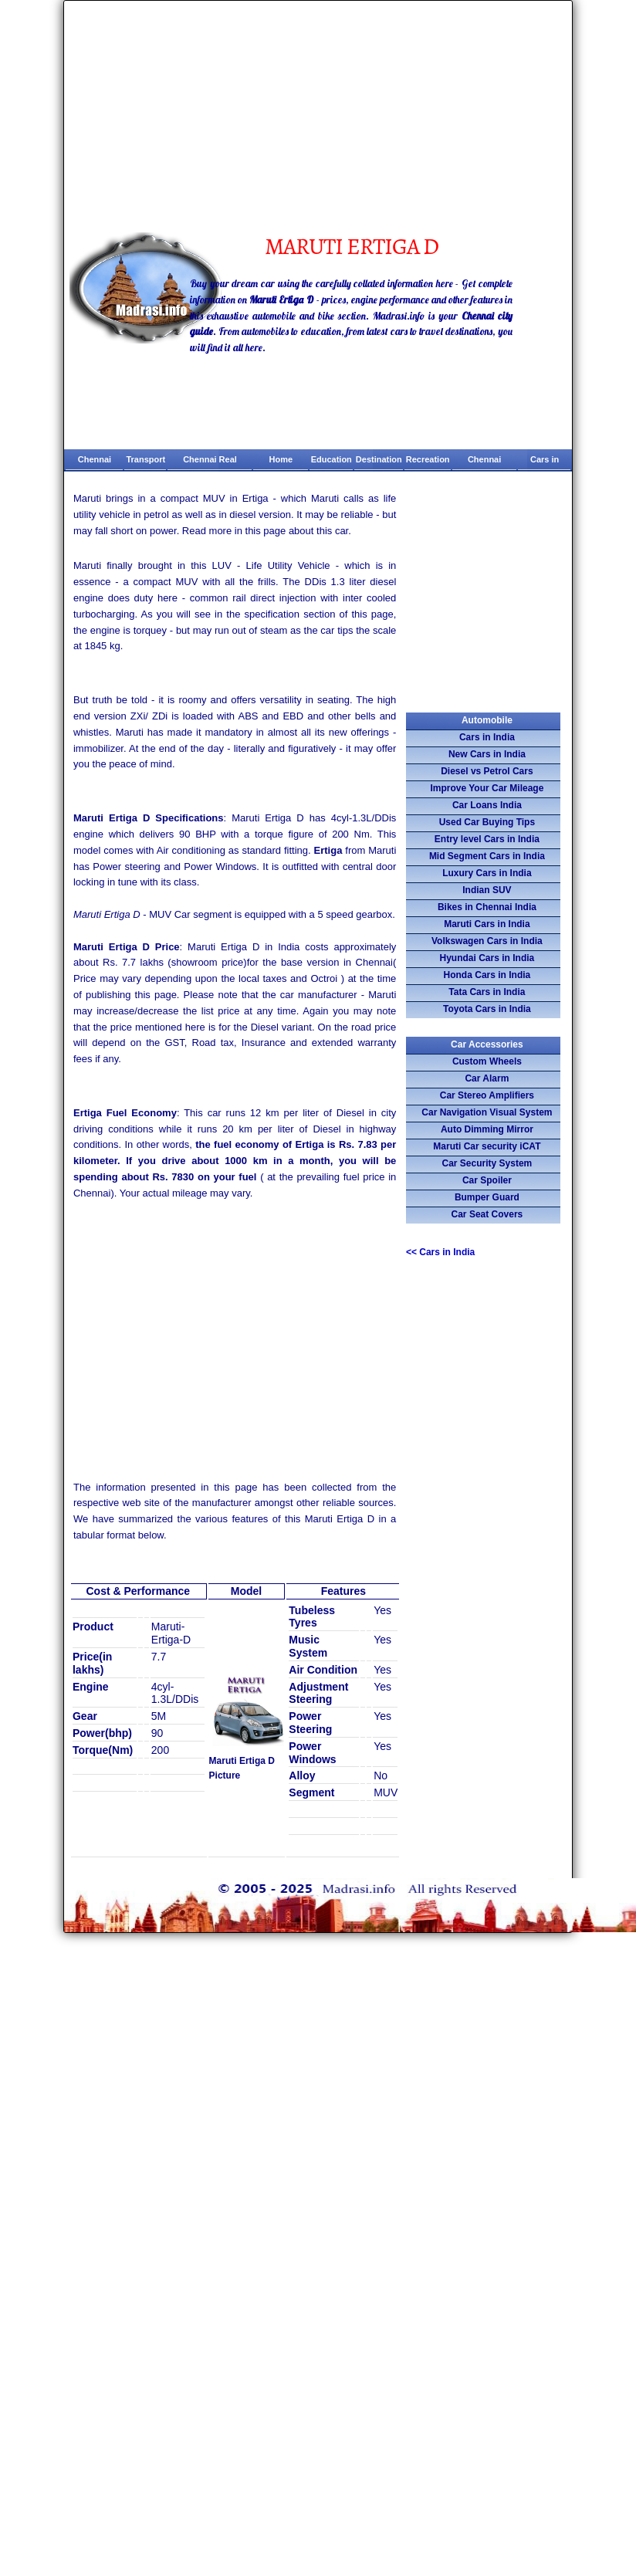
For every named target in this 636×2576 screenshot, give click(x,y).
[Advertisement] (318, 116)
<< (440, 1252)
